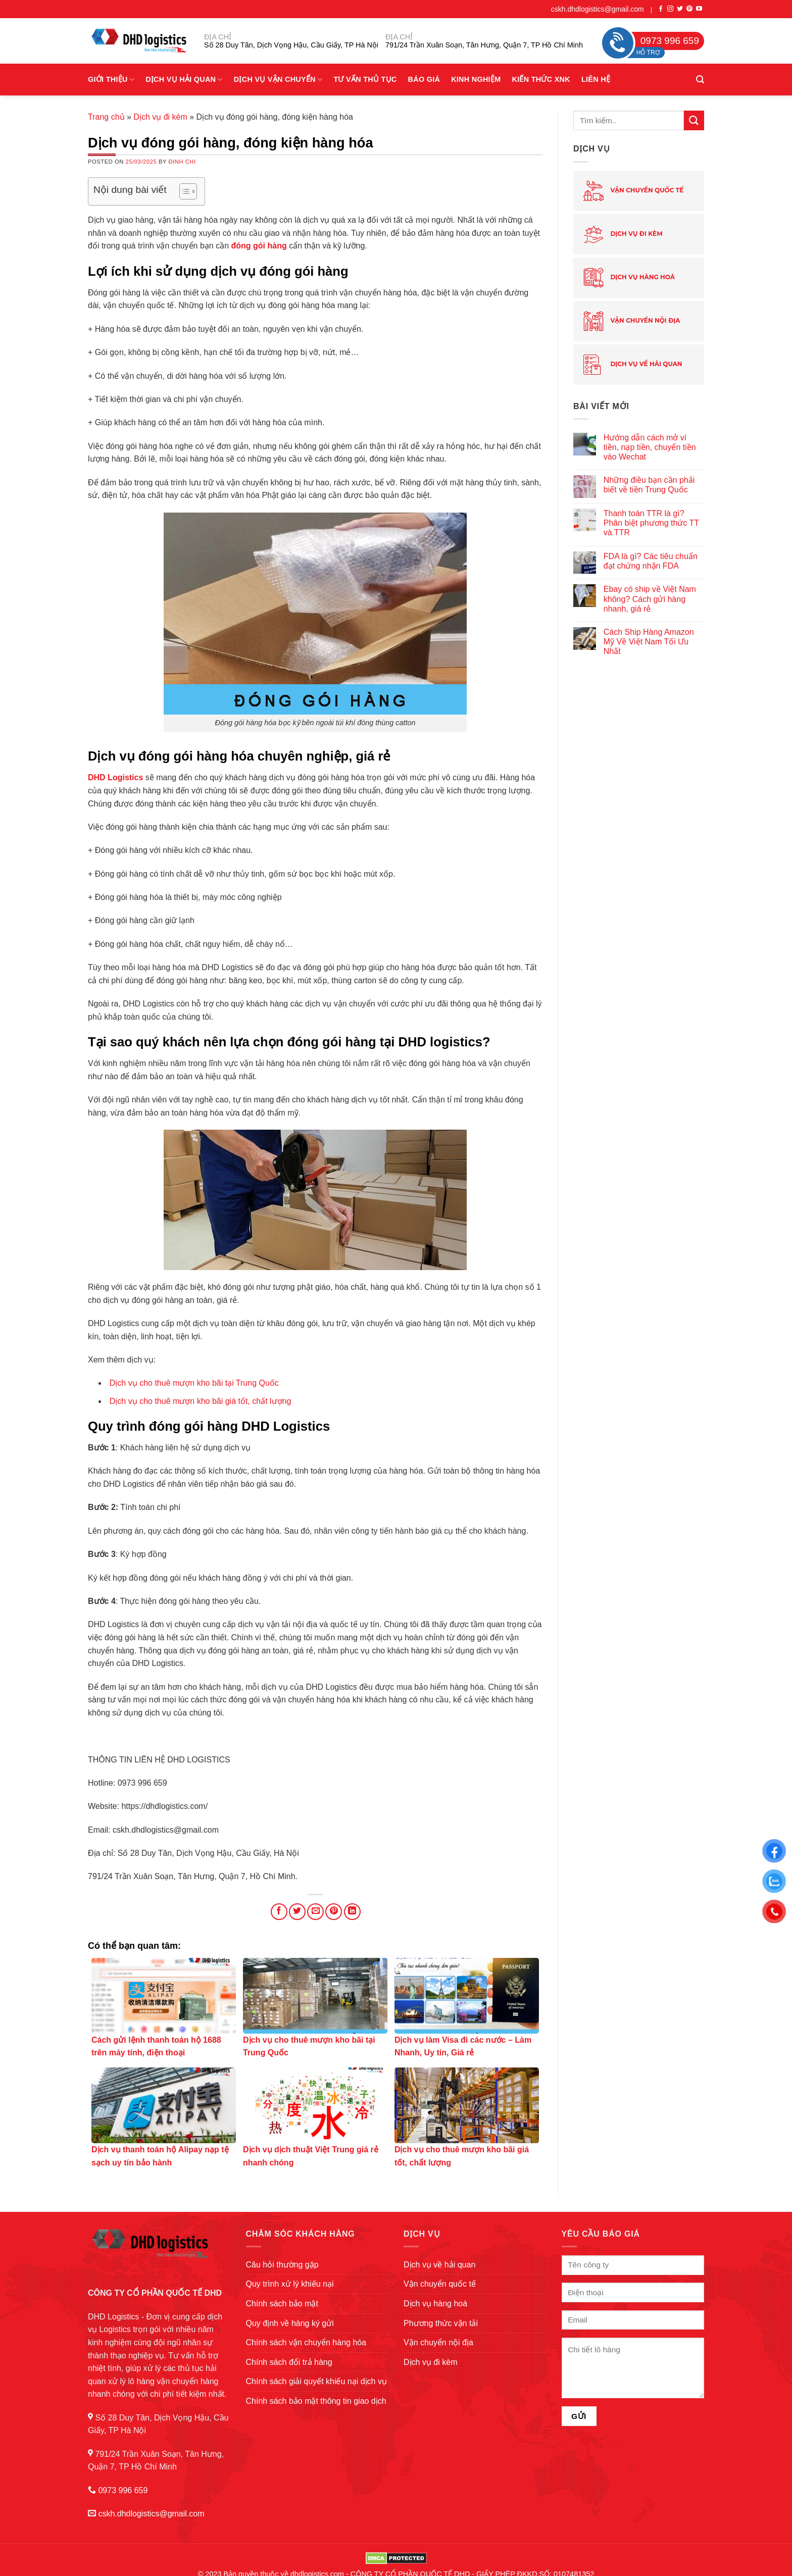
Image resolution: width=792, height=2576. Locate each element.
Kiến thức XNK (541, 79)
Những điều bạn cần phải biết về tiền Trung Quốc (649, 485)
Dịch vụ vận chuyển (278, 79)
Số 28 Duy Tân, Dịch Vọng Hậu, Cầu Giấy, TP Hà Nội (291, 45)
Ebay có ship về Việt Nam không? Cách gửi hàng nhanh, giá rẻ (650, 599)
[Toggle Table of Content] (183, 191)
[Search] (700, 79)
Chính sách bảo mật (282, 2303)
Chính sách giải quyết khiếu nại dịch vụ (316, 2381)
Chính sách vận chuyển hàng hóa (306, 2342)
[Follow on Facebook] (661, 9)
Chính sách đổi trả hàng (289, 2362)
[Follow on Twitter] (680, 9)
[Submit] (694, 120)
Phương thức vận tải (441, 2323)
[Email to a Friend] (315, 1911)
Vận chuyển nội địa (631, 321)
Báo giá (424, 79)
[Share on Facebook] (279, 1911)
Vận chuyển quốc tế (633, 191)
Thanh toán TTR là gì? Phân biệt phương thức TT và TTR (651, 523)
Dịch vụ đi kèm (160, 117)
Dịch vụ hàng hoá (629, 278)
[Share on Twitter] (297, 1911)
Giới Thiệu (111, 79)
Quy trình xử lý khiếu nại (290, 2284)
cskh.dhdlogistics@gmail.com (597, 9)
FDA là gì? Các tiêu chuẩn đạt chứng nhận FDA (651, 561)
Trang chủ (106, 117)
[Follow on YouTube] (699, 9)
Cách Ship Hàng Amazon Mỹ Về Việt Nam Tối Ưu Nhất (649, 641)
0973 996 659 (122, 2490)
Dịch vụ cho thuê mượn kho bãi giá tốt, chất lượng (200, 1401)
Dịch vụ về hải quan (632, 365)
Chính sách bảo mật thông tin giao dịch (316, 2401)
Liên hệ (595, 79)
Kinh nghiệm (476, 79)
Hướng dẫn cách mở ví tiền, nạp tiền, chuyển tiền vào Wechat (650, 447)
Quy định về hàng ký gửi (290, 2323)
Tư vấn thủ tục (365, 79)
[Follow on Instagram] (670, 9)
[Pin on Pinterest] (333, 1911)
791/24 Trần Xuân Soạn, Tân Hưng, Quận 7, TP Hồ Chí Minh (484, 45)
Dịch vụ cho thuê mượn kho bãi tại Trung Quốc (194, 1383)
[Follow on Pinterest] (689, 9)
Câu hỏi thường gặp (282, 2264)
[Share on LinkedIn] (352, 1911)
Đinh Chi (181, 162)
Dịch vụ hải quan (184, 79)
